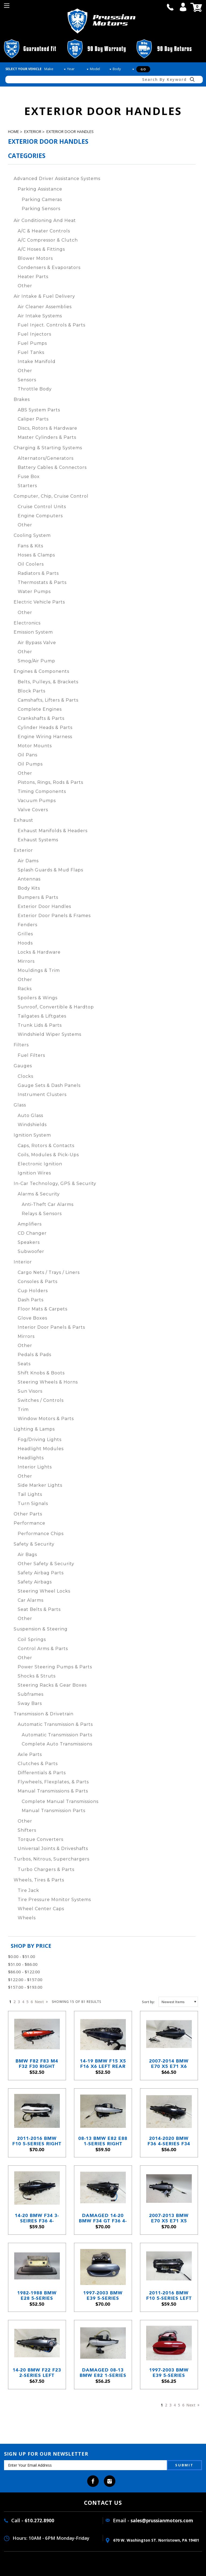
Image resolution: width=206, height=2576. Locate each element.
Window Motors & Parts (46, 1418)
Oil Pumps (30, 764)
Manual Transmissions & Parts (53, 1791)
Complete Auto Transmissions (57, 1744)
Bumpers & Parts (38, 897)
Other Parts (28, 1514)
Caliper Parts (33, 419)
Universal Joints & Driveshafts (53, 1848)
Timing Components (42, 791)
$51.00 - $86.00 (23, 1964)
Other (25, 285)
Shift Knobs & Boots (41, 1372)
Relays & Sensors (42, 1213)
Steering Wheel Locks (44, 1591)
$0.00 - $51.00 (21, 1956)
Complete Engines (40, 709)
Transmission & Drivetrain (43, 1713)
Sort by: (148, 2001)
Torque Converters (40, 1839)
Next (40, 2001)
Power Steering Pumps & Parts (55, 1666)
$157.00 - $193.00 (25, 1987)
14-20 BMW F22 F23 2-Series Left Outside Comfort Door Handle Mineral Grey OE (36, 2372)
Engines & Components (41, 671)
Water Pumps (34, 591)
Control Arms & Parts (43, 1648)
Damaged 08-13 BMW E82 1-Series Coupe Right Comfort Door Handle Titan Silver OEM (103, 2372)
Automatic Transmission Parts (57, 1734)
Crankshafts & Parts (41, 718)
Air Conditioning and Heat (45, 220)
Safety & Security (34, 1544)
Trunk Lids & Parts (40, 1025)
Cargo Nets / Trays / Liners (49, 1272)
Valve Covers (33, 809)
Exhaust (23, 820)
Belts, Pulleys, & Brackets (48, 681)
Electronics (27, 623)
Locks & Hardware (39, 952)
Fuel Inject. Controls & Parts (51, 325)
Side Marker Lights (40, 1485)
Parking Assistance (40, 189)
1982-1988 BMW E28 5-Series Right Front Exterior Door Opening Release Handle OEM (37, 2295)
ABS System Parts (39, 409)
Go (143, 69)
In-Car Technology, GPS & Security (55, 1183)
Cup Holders (33, 1290)
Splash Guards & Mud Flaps (50, 869)
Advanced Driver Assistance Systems (57, 178)
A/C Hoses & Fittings (41, 249)
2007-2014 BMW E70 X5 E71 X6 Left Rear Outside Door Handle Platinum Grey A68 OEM (169, 2063)
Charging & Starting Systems (48, 447)
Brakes (22, 399)
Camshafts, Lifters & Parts (48, 700)
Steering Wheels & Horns (48, 1382)
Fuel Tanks (31, 352)
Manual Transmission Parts (53, 1810)
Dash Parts (30, 1299)
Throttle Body (35, 388)
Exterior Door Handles (70, 132)
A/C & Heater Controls (44, 230)
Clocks (25, 1076)
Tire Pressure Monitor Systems (54, 1899)
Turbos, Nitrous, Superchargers (51, 1859)
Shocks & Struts (37, 1676)
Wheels (27, 1917)
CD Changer (32, 1233)
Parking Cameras (42, 199)
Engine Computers (40, 515)
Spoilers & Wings (37, 997)
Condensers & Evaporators (49, 267)
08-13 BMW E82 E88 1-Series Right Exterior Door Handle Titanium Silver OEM (102, 2141)
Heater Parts (33, 276)
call (170, 7)
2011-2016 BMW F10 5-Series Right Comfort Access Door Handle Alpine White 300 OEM (36, 2141)
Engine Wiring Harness (45, 736)
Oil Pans (27, 754)
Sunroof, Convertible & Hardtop (56, 1006)
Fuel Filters (31, 1055)
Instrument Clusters (42, 1094)
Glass (20, 1105)
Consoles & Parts (37, 1281)
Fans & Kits (30, 545)
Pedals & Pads (34, 1354)
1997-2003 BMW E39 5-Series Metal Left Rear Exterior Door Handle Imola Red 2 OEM (169, 2372)
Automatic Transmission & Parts (55, 1724)
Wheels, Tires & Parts (39, 1879)
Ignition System (32, 1135)
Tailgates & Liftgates (42, 1016)
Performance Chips (41, 1533)
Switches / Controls (41, 1400)
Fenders (27, 924)
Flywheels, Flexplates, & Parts (53, 1781)
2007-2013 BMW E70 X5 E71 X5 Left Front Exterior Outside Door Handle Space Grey (169, 2218)
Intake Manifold (37, 361)
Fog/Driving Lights (39, 1439)
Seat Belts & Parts (39, 1609)
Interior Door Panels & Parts (51, 1327)
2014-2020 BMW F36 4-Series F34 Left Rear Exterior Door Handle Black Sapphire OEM (169, 2141)
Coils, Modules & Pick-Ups (48, 1154)
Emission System (33, 632)
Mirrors (26, 961)
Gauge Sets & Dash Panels (49, 1085)
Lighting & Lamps (34, 1429)
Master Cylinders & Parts (47, 437)
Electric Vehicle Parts (39, 602)
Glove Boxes (32, 1318)
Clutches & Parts (38, 1763)
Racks (25, 988)
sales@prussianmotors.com (162, 2520)
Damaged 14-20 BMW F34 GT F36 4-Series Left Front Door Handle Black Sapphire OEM (103, 2218)
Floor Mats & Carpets (42, 1309)
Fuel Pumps (32, 343)
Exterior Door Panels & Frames (54, 915)
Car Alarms (30, 1600)
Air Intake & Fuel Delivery (44, 296)
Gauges (23, 1065)
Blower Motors (35, 258)
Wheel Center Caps (41, 1908)
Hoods (25, 943)
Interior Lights (35, 1467)
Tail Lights (30, 1494)
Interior (23, 1261)
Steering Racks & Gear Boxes (52, 1685)
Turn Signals (33, 1503)
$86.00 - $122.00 (24, 1971)
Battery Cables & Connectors (52, 467)
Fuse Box (29, 476)
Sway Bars (30, 1703)
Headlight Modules (41, 1448)
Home (13, 132)
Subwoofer (31, 1251)
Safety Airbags (35, 1582)
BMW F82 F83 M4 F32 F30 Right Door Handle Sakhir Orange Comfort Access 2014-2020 (37, 2063)
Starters (27, 485)
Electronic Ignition (40, 1163)
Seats (24, 1363)
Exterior (32, 132)
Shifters (27, 1830)
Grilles (25, 933)
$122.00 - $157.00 (25, 1979)
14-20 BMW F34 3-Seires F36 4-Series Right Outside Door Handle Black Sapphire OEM (37, 2218)
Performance (29, 1523)
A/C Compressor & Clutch (48, 240)
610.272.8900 (39, 2520)
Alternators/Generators (45, 458)
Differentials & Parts (42, 1772)
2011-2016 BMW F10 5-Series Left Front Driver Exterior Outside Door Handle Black (169, 2295)
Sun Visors (30, 1391)
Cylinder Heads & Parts (45, 727)
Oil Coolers (31, 564)
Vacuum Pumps (37, 800)
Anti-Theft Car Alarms (47, 1204)
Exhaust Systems (38, 839)
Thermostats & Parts (42, 582)
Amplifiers (30, 1224)
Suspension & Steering (41, 1629)
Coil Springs (32, 1639)
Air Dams (28, 860)
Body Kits (29, 888)
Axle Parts (30, 1754)
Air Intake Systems (40, 315)
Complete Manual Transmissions (60, 1801)
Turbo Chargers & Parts (46, 1869)
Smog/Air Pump (36, 660)
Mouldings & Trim (39, 970)
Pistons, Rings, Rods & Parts (50, 782)
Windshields (32, 1124)
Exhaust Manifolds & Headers (52, 830)
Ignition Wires (34, 1173)
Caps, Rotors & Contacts (46, 1145)
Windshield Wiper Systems (49, 1034)
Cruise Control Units (42, 506)
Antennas (29, 879)
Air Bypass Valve (37, 642)
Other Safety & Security (46, 1563)
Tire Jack (28, 1890)
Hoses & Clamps (36, 555)
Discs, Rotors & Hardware (47, 428)
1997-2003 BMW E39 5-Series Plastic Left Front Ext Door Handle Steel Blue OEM (103, 2295)
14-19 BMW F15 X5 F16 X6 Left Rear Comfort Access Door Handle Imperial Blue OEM (103, 2063)
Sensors (27, 379)
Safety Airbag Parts (41, 1572)
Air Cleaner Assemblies (45, 306)
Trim (23, 1409)
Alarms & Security (39, 1194)
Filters (21, 1044)
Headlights (31, 1457)
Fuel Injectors (34, 334)
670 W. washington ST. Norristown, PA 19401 (152, 2540)
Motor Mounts (35, 745)
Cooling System (32, 535)
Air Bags (27, 1554)
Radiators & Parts (38, 573)
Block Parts (31, 691)
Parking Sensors (41, 208)
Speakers (29, 1242)
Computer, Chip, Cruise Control (51, 496)
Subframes (30, 1694)
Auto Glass (30, 1115)
